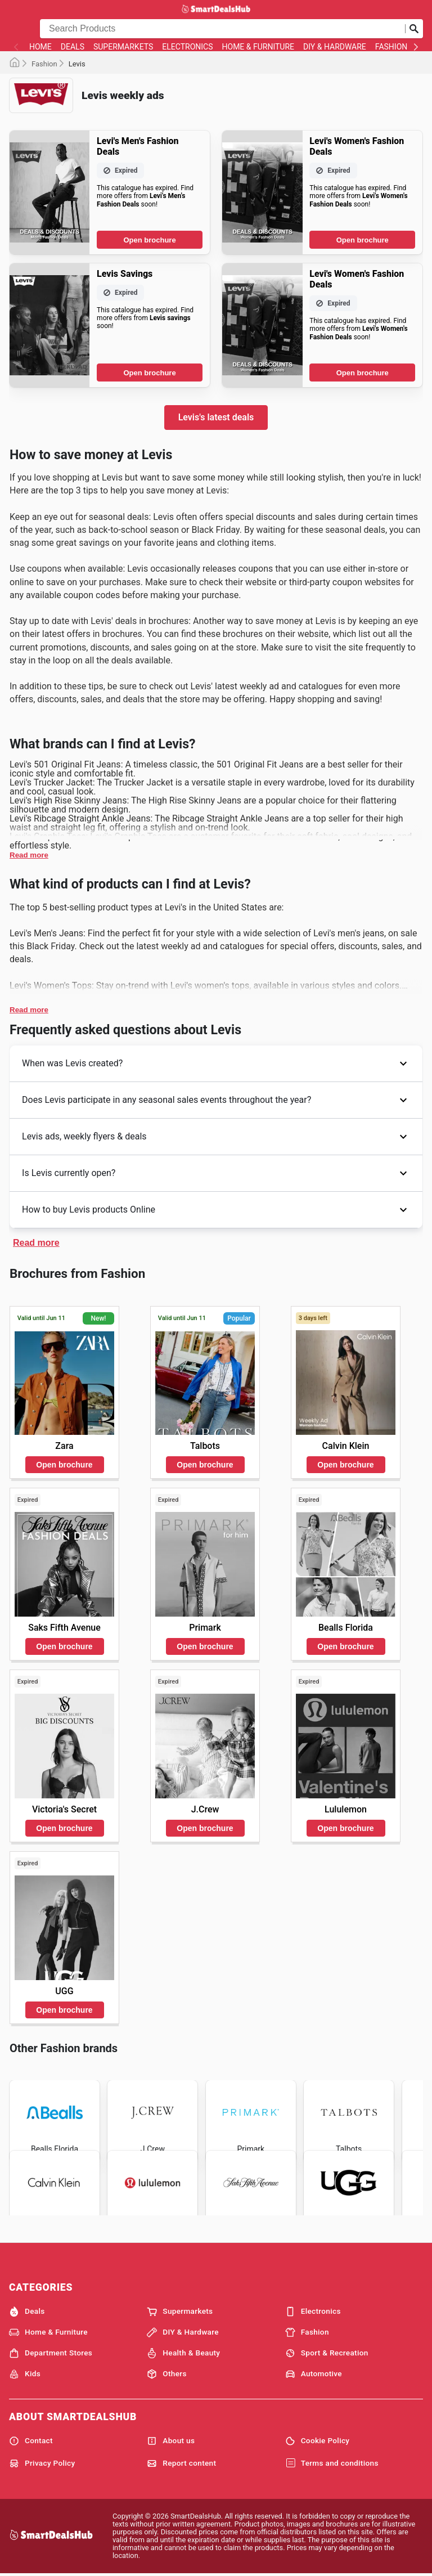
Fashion (391, 47)
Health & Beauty (183, 2353)
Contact (31, 2441)
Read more (29, 855)
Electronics (187, 47)
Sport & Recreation (326, 2353)
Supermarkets (123, 47)
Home (40, 47)
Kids (24, 2374)
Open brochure (149, 240)
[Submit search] (414, 29)
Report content (181, 2463)
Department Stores (50, 2353)
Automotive (313, 2374)
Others (166, 2374)
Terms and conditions (332, 2463)
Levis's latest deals (216, 417)
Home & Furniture (258, 47)
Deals (72, 47)
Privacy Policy (42, 2463)
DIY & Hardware (334, 47)
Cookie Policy (317, 2441)
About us (171, 2441)
